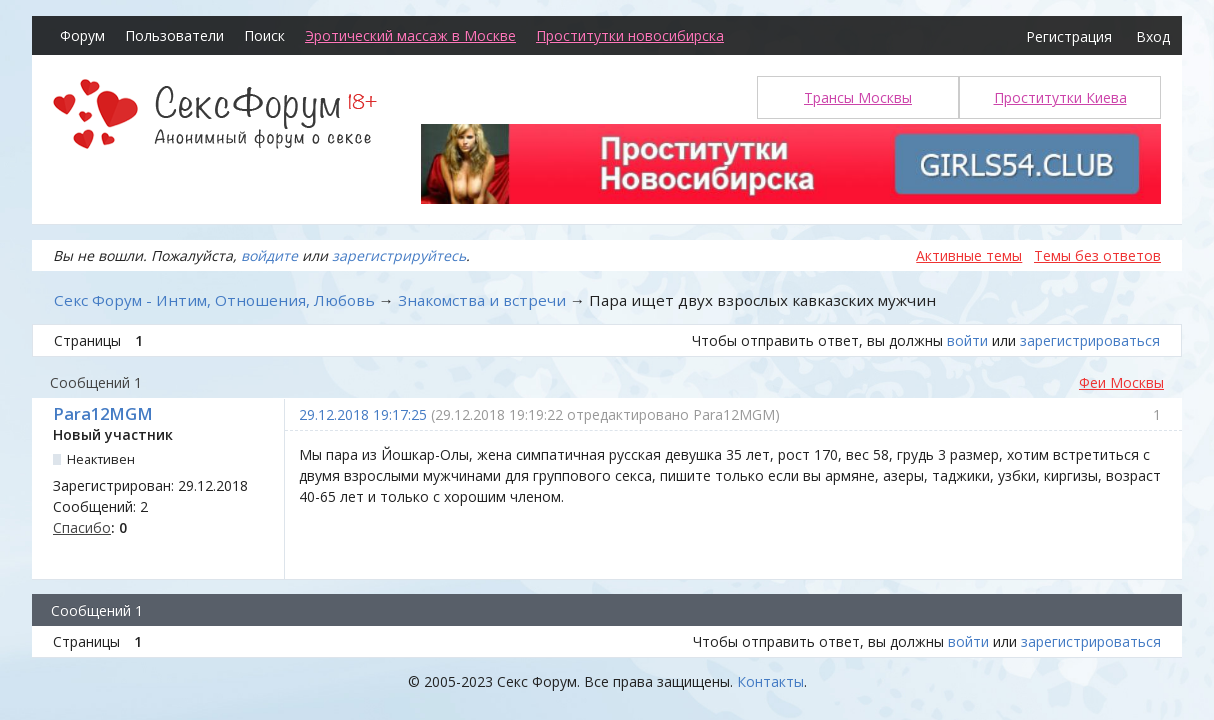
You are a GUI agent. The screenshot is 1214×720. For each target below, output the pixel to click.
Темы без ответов (1097, 255)
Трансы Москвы (858, 97)
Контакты (770, 681)
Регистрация (1069, 36)
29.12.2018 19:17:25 (363, 414)
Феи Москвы (1121, 382)
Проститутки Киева (1060, 97)
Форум (82, 35)
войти (967, 340)
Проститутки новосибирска (630, 35)
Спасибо (82, 527)
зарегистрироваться (1090, 340)
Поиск (264, 35)
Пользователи (174, 35)
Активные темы (969, 255)
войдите (269, 255)
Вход (1153, 36)
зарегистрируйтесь (399, 255)
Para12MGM (103, 414)
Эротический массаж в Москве (410, 35)
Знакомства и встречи (482, 300)
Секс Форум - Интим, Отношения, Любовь (214, 300)
